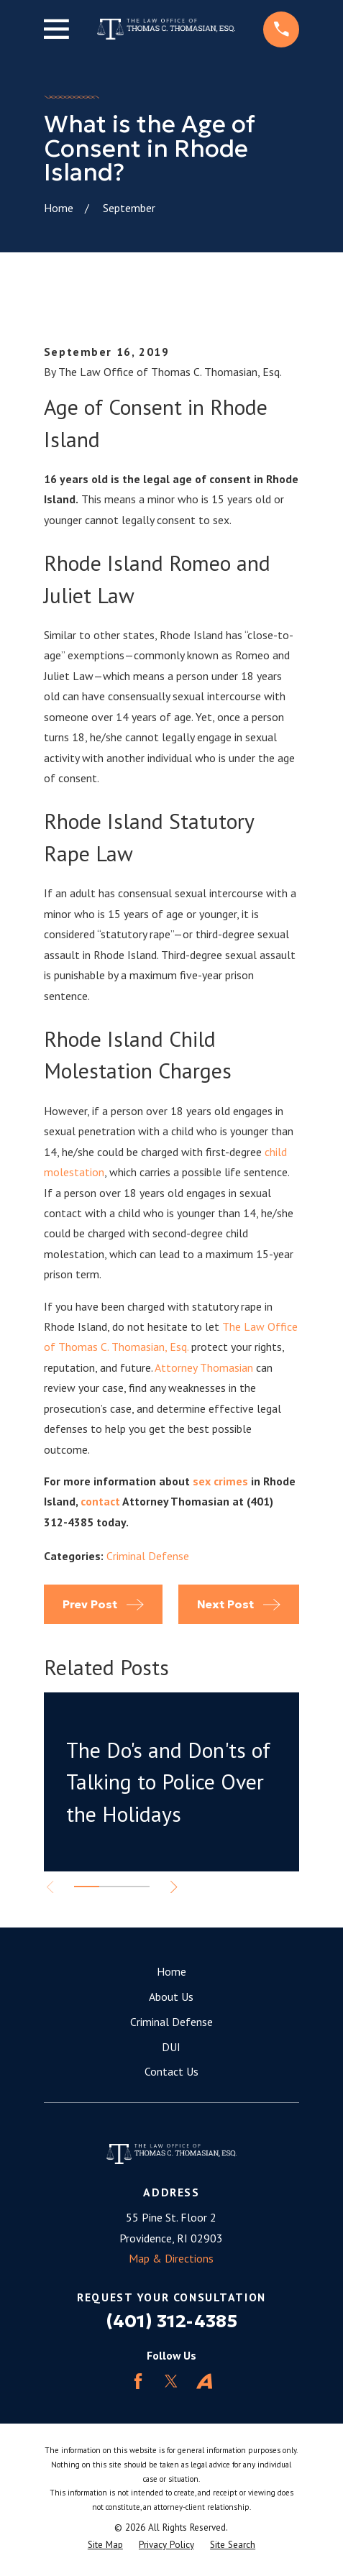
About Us (171, 1996)
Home (171, 1971)
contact (100, 1501)
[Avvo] (204, 2381)
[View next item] (174, 1887)
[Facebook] (138, 2381)
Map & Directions (171, 2258)
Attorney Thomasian (204, 1367)
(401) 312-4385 (171, 2320)
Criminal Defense (147, 1556)
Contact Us (171, 2071)
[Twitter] (171, 2381)
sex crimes (220, 1481)
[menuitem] (105, 2545)
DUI (171, 2047)
